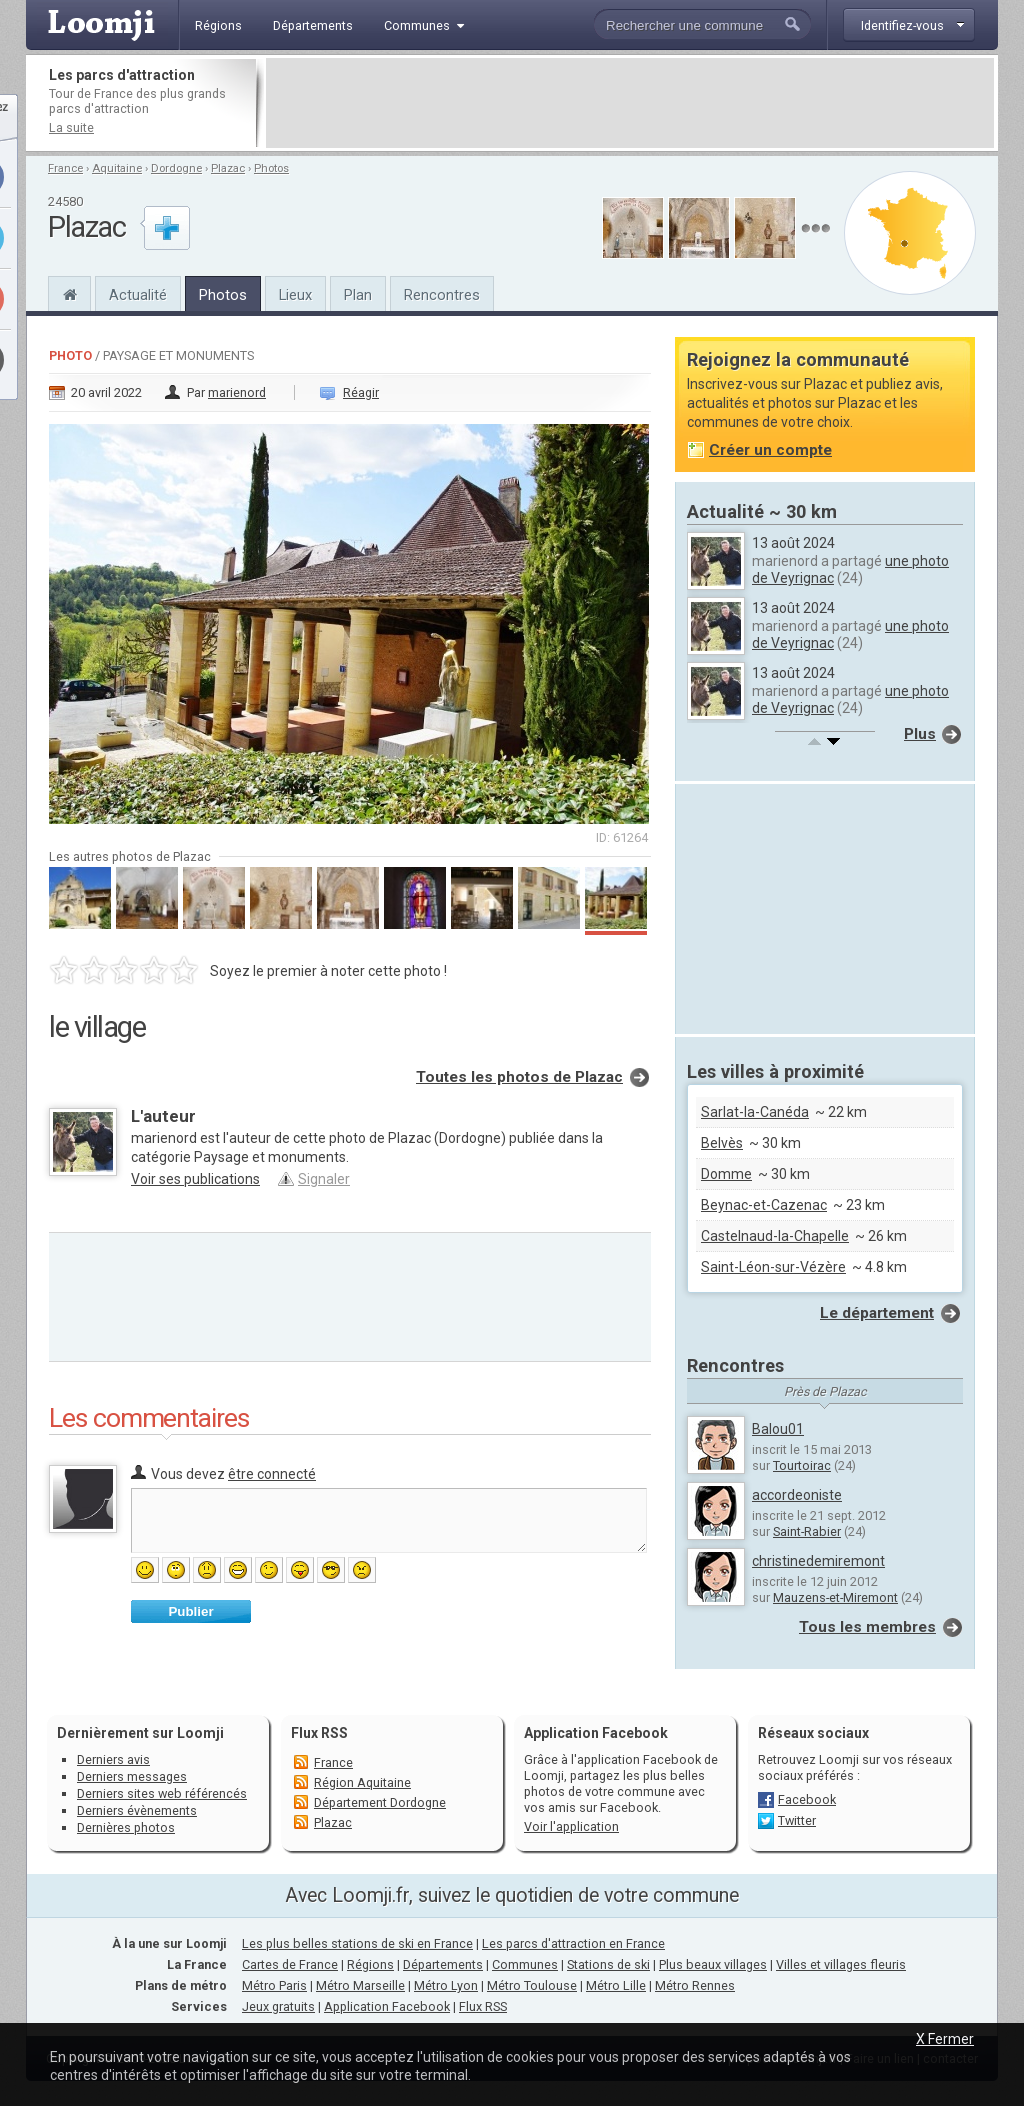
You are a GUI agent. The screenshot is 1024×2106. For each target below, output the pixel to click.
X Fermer (945, 2039)
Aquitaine (117, 168)
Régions (370, 1964)
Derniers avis (113, 1759)
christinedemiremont (818, 1561)
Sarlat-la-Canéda (755, 1112)
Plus (920, 734)
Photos (271, 168)
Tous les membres (867, 1627)
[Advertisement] (630, 103)
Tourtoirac (802, 1465)
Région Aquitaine (362, 1782)
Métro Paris (274, 1985)
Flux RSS (319, 1733)
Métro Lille (616, 1985)
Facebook (807, 1799)
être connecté (272, 1474)
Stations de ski (608, 1964)
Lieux (295, 295)
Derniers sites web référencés (162, 1793)
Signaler (324, 1179)
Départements (443, 1964)
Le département (877, 1313)
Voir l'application (571, 1826)
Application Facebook (387, 2006)
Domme (726, 1174)
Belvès (722, 1143)
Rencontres (442, 295)
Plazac (228, 168)
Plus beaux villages (713, 1964)
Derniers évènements (137, 1810)
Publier (190, 1611)
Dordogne (176, 168)
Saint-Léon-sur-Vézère (773, 1267)
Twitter (797, 1820)
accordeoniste (797, 1495)
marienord (237, 392)
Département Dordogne (380, 1802)
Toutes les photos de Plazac (519, 1077)
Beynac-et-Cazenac (764, 1205)
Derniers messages (132, 1776)
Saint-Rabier (807, 1531)
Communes (525, 1964)
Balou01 (778, 1429)
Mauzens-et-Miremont (835, 1597)
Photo (70, 355)
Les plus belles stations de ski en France (357, 1943)
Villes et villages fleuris (841, 1964)
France (65, 168)
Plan (358, 295)
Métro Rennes (695, 1985)
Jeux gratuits (278, 2006)
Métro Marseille (360, 1985)
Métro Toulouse (532, 1985)
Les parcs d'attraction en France (573, 1943)
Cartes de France (290, 1964)
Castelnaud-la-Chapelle (775, 1236)
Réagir (361, 392)
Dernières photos (126, 1827)
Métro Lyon (446, 1985)
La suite (71, 127)
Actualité (138, 295)
